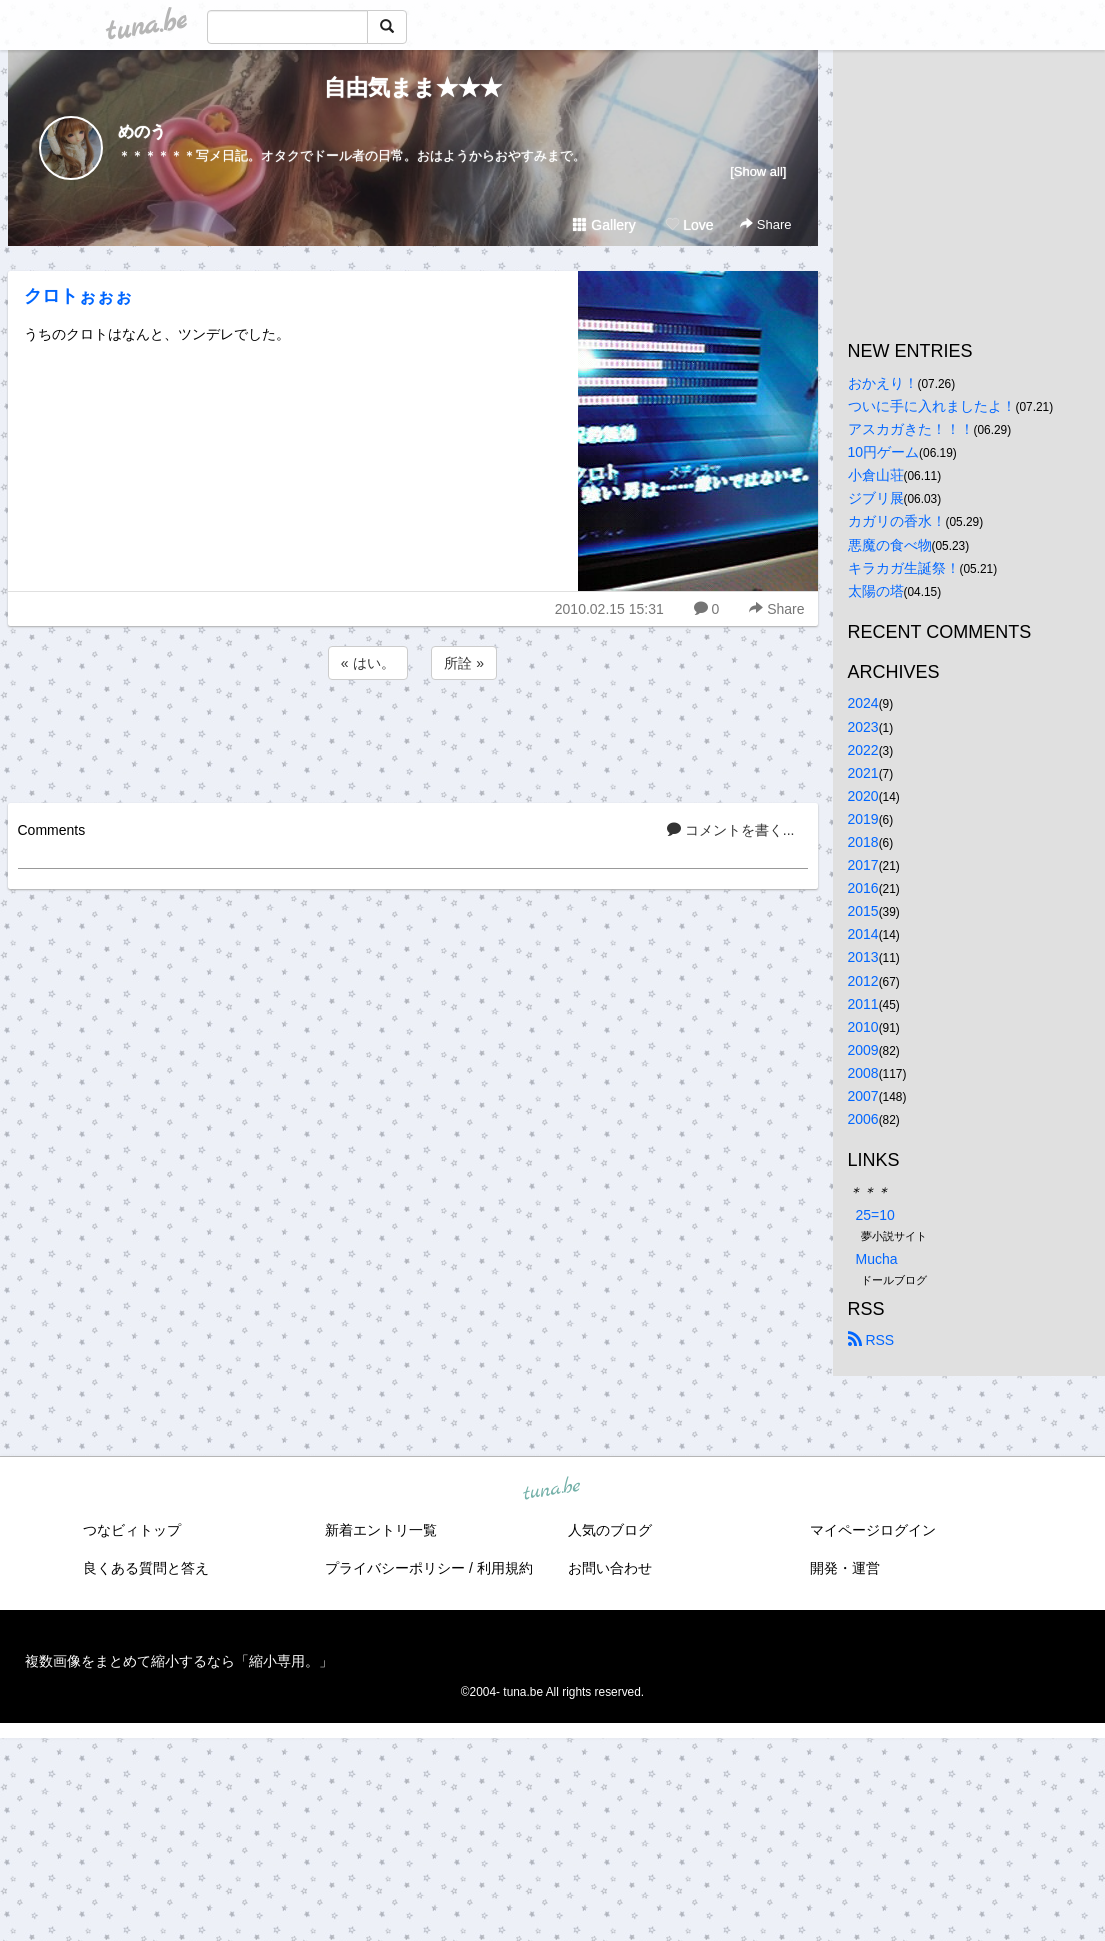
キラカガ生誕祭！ (904, 568)
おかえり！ (883, 383)
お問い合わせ (610, 1568)
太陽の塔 (876, 591)
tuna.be (552, 1489)
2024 (863, 703)
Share (765, 224)
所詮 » (464, 663)
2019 (863, 819)
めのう (142, 131)
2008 (863, 1073)
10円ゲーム (884, 452)
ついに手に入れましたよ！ (932, 406)
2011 (863, 1004)
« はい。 (368, 663)
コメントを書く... (731, 830)
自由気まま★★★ (413, 87)
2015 (863, 911)
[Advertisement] (413, 738)
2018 (863, 842)
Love (689, 225)
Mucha (877, 1259)
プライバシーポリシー (395, 1568)
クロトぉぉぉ (78, 296)
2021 (863, 773)
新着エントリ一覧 (381, 1530)
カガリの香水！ (897, 521)
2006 (863, 1119)
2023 (863, 727)
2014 (863, 934)
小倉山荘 (876, 475)
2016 (863, 888)
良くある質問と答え (146, 1568)
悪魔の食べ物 (890, 545)
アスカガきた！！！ (911, 429)
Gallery (604, 225)
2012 (863, 981)
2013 (863, 957)
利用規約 (505, 1568)
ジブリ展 (876, 498)
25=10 (875, 1215)
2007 (863, 1096)
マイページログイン (873, 1530)
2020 (863, 796)
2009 (863, 1050)
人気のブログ (610, 1530)
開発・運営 (845, 1568)
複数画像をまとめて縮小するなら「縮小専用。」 (179, 1661)
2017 (863, 865)
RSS (871, 1340)
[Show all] (758, 171)
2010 (863, 1027)
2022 (863, 750)
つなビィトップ (132, 1530)
